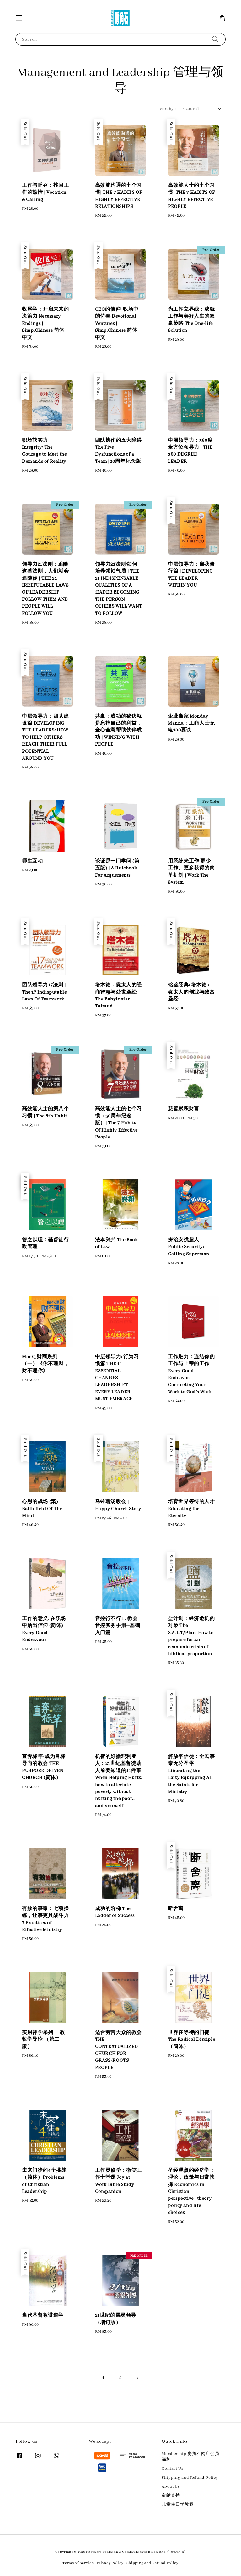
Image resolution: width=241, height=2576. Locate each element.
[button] (19, 18)
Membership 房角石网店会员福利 (190, 2456)
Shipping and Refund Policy (190, 2477)
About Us (170, 2486)
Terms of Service (78, 2563)
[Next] (137, 2378)
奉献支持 (171, 2495)
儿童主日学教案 (178, 2504)
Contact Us (172, 2468)
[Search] (215, 39)
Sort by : (168, 109)
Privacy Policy (110, 2563)
